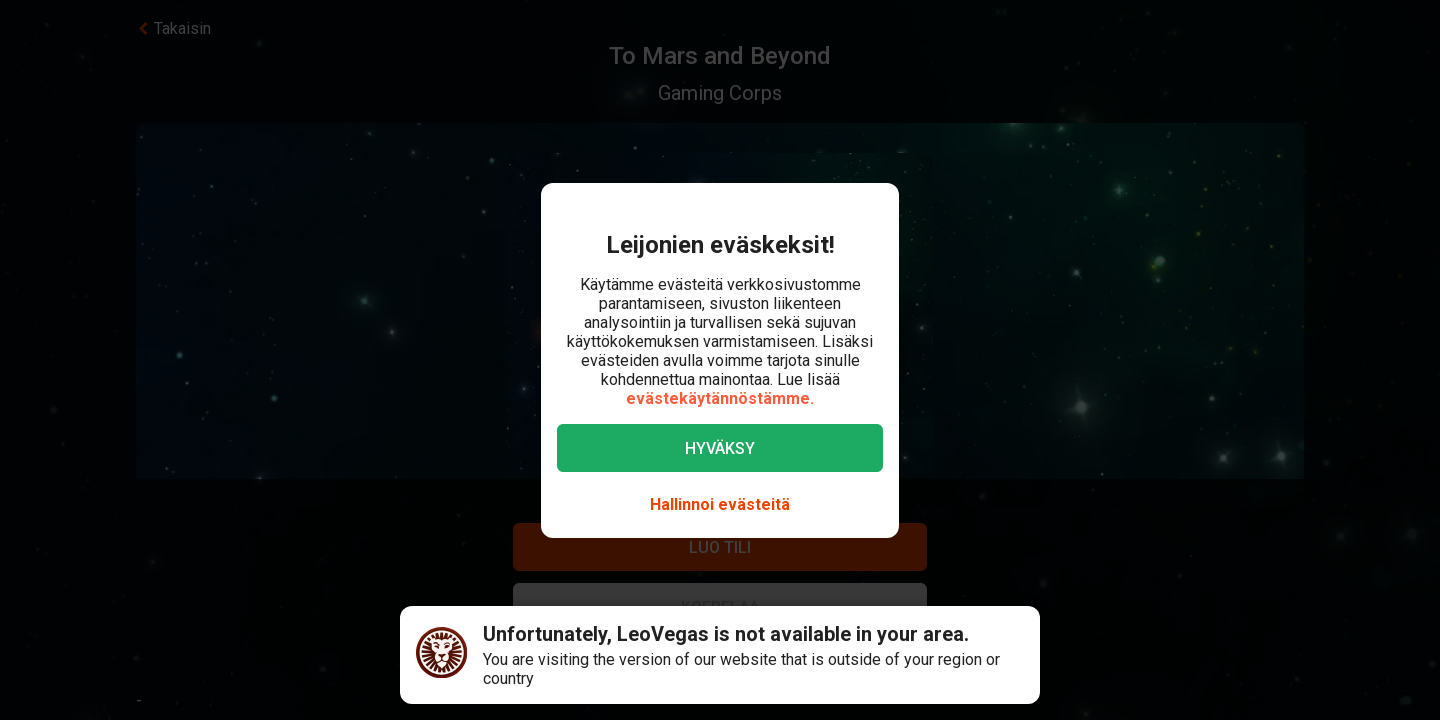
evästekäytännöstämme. (720, 398)
